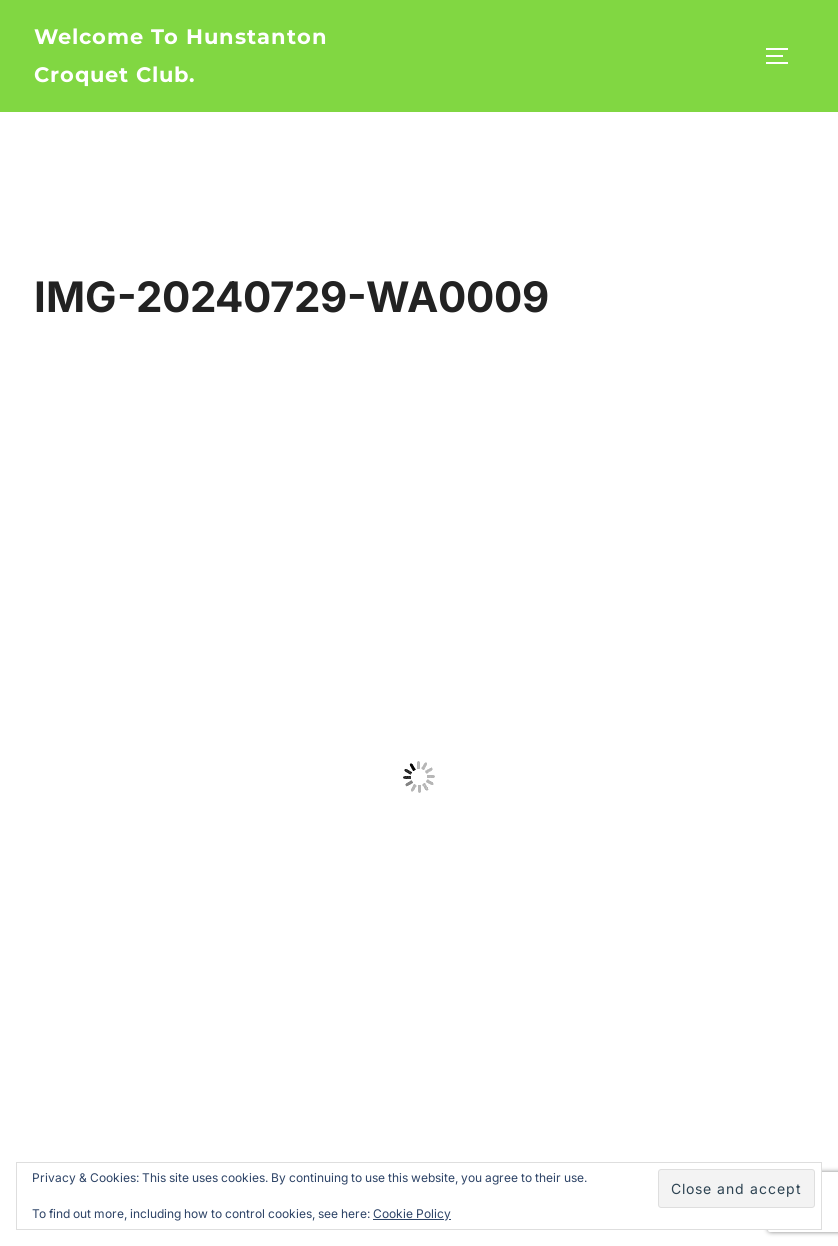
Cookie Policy (412, 1213)
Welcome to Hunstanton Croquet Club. (181, 55)
